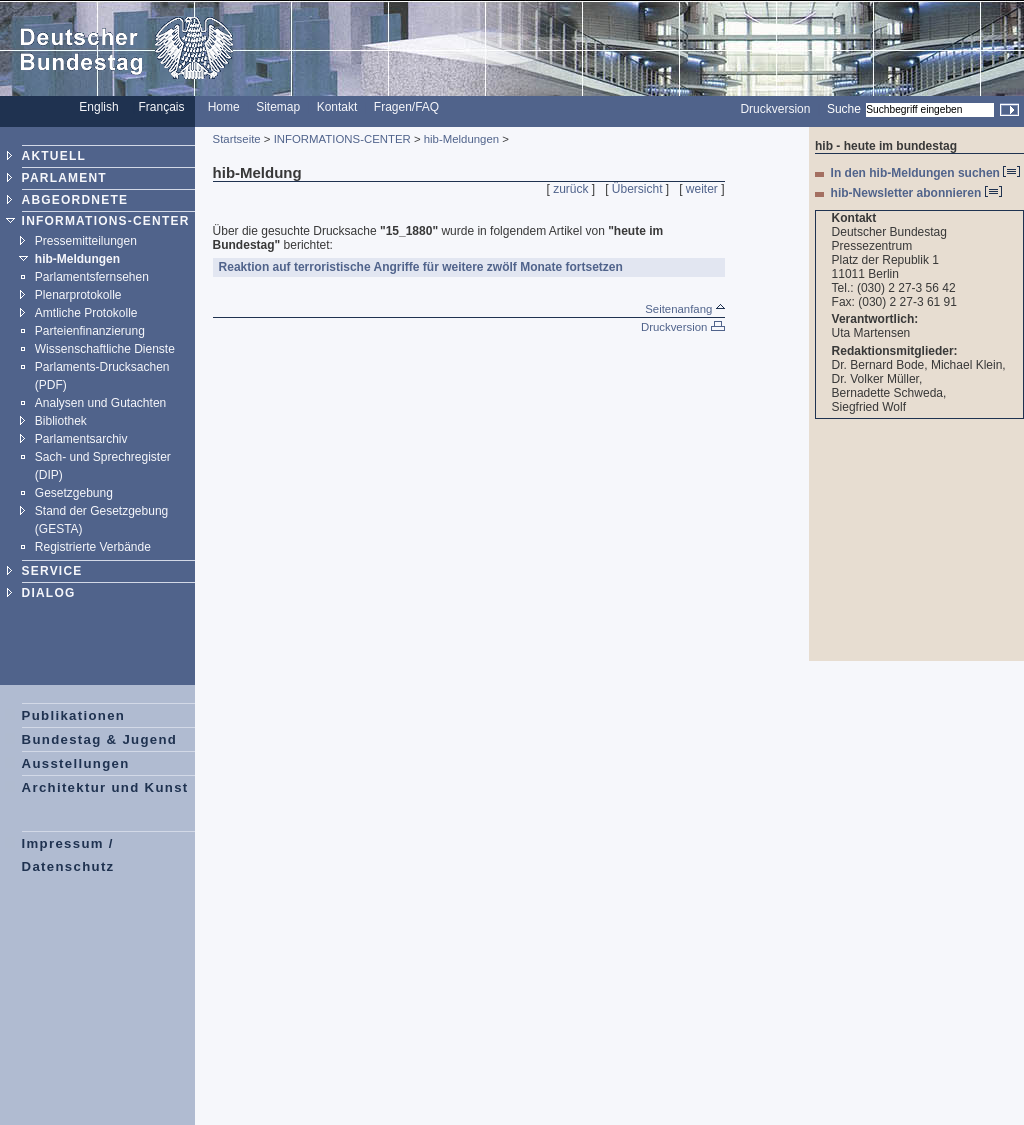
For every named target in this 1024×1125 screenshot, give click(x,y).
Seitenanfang (684, 309)
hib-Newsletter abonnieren (916, 193)
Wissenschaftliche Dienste (105, 349)
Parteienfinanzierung (90, 331)
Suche (844, 109)
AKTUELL (54, 156)
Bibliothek (61, 421)
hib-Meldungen (77, 259)
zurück (570, 189)
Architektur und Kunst (105, 787)
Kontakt (337, 107)
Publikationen (74, 715)
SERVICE (52, 571)
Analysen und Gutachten (100, 403)
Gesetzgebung (74, 493)
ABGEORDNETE (75, 200)
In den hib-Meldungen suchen (926, 173)
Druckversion (775, 109)
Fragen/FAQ (406, 107)
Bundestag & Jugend (100, 739)
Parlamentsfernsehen (92, 277)
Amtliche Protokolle (86, 313)
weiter (702, 189)
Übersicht (637, 189)
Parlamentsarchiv (81, 439)
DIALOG (49, 593)
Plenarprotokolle (78, 295)
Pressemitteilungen (86, 241)
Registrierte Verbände (93, 547)
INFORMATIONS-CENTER (106, 221)
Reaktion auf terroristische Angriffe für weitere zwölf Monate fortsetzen (421, 267)
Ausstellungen (76, 763)
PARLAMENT (64, 178)
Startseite (237, 139)
